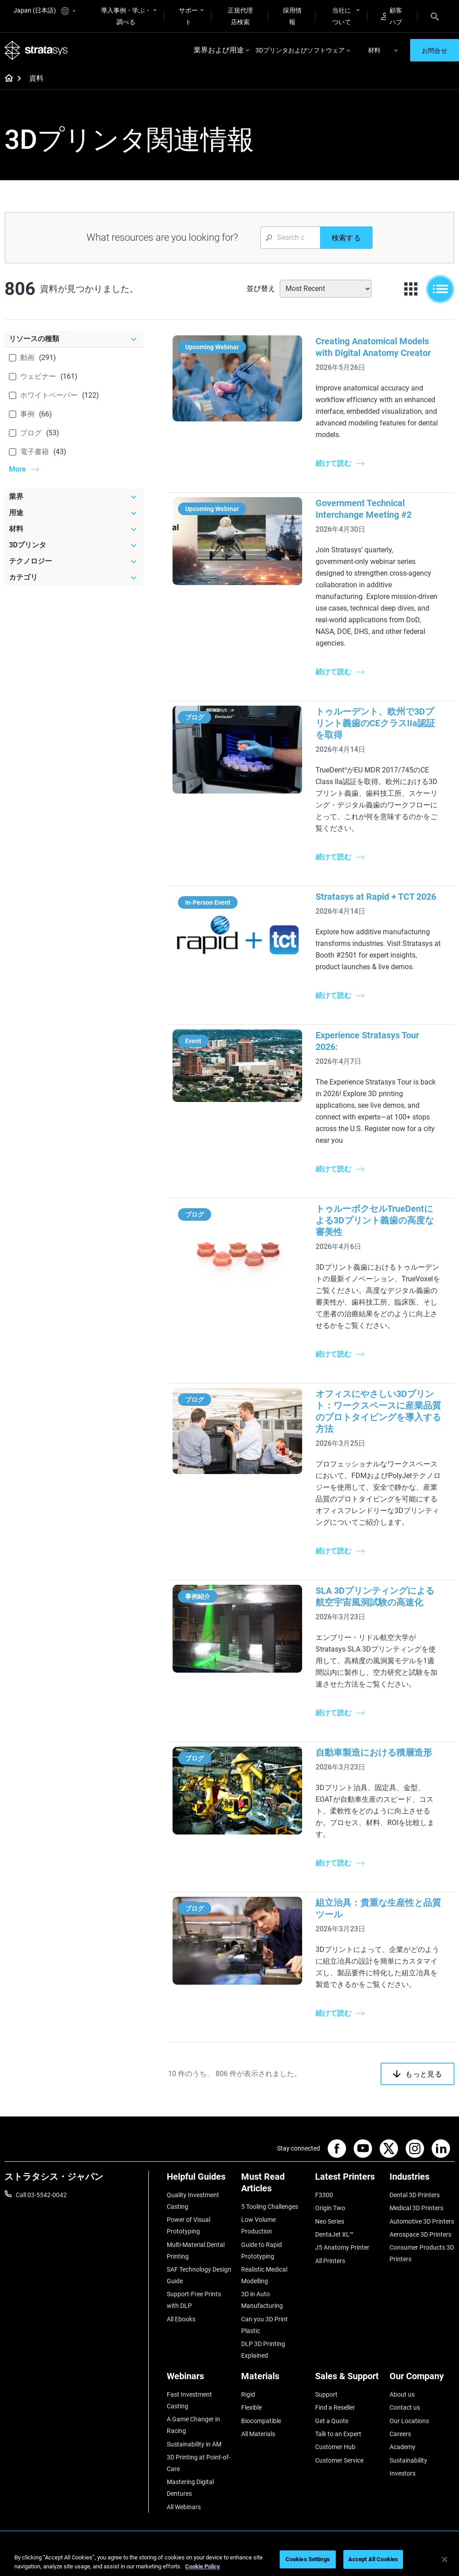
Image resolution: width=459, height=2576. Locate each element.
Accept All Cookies (373, 2559)
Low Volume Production (258, 2225)
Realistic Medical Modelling (264, 2275)
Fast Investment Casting (189, 2400)
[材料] (73, 529)
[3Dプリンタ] (73, 545)
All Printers (330, 2260)
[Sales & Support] (348, 2379)
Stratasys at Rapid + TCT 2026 (375, 896)
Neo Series (329, 2221)
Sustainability (408, 2460)
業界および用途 (219, 50)
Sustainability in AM (194, 2444)
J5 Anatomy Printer (342, 2247)
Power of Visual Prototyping (188, 2225)
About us (402, 2394)
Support (326, 2394)
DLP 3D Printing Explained (263, 2349)
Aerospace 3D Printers (420, 2234)
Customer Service (339, 2460)
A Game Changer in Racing (193, 2425)
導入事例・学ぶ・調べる (126, 16)
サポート (188, 16)
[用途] (73, 513)
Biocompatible (261, 2420)
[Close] (445, 2559)
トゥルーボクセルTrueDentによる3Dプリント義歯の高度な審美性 (374, 1220)
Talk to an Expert (338, 2433)
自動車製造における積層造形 (373, 1752)
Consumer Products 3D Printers (422, 2253)
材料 (374, 50)
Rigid (248, 2394)
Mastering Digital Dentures (190, 2487)
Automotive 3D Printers (422, 2221)
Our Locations (409, 2420)
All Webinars (184, 2507)
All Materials (258, 2433)
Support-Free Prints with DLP (194, 2299)
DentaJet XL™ (334, 2234)
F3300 (324, 2195)
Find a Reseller (335, 2407)
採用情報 (292, 16)
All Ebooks (181, 2319)
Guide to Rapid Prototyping (261, 2250)
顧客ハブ (391, 16)
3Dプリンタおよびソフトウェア (300, 50)
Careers (400, 2433)
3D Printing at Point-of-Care (198, 2463)
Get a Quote (331, 2420)
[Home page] (6, 79)
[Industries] (422, 2180)
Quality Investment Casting (193, 2200)
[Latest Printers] (348, 2180)
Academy (403, 2446)
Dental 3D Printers (415, 2195)
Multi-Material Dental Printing (196, 2250)
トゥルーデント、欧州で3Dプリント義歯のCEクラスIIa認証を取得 (375, 723)
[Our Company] (422, 2379)
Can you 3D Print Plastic (264, 2325)
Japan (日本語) (44, 11)
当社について (341, 16)
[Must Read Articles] (274, 2186)
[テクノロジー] (73, 561)
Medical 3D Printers (416, 2208)
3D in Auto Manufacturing (262, 2299)
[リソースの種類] (73, 339)
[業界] (73, 497)
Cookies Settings (308, 2559)
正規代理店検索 (240, 16)
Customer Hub (335, 2446)
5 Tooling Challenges (269, 2206)
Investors (403, 2473)
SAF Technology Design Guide (199, 2275)
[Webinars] (199, 2379)
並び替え (261, 288)
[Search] (435, 16)
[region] (229, 2560)
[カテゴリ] (73, 577)
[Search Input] (290, 237)
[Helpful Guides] (199, 2180)
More (17, 469)
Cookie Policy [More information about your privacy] (202, 2566)
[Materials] (274, 2379)
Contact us (405, 2407)
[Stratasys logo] (36, 50)
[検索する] (346, 237)
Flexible (251, 2407)
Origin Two (330, 2208)
